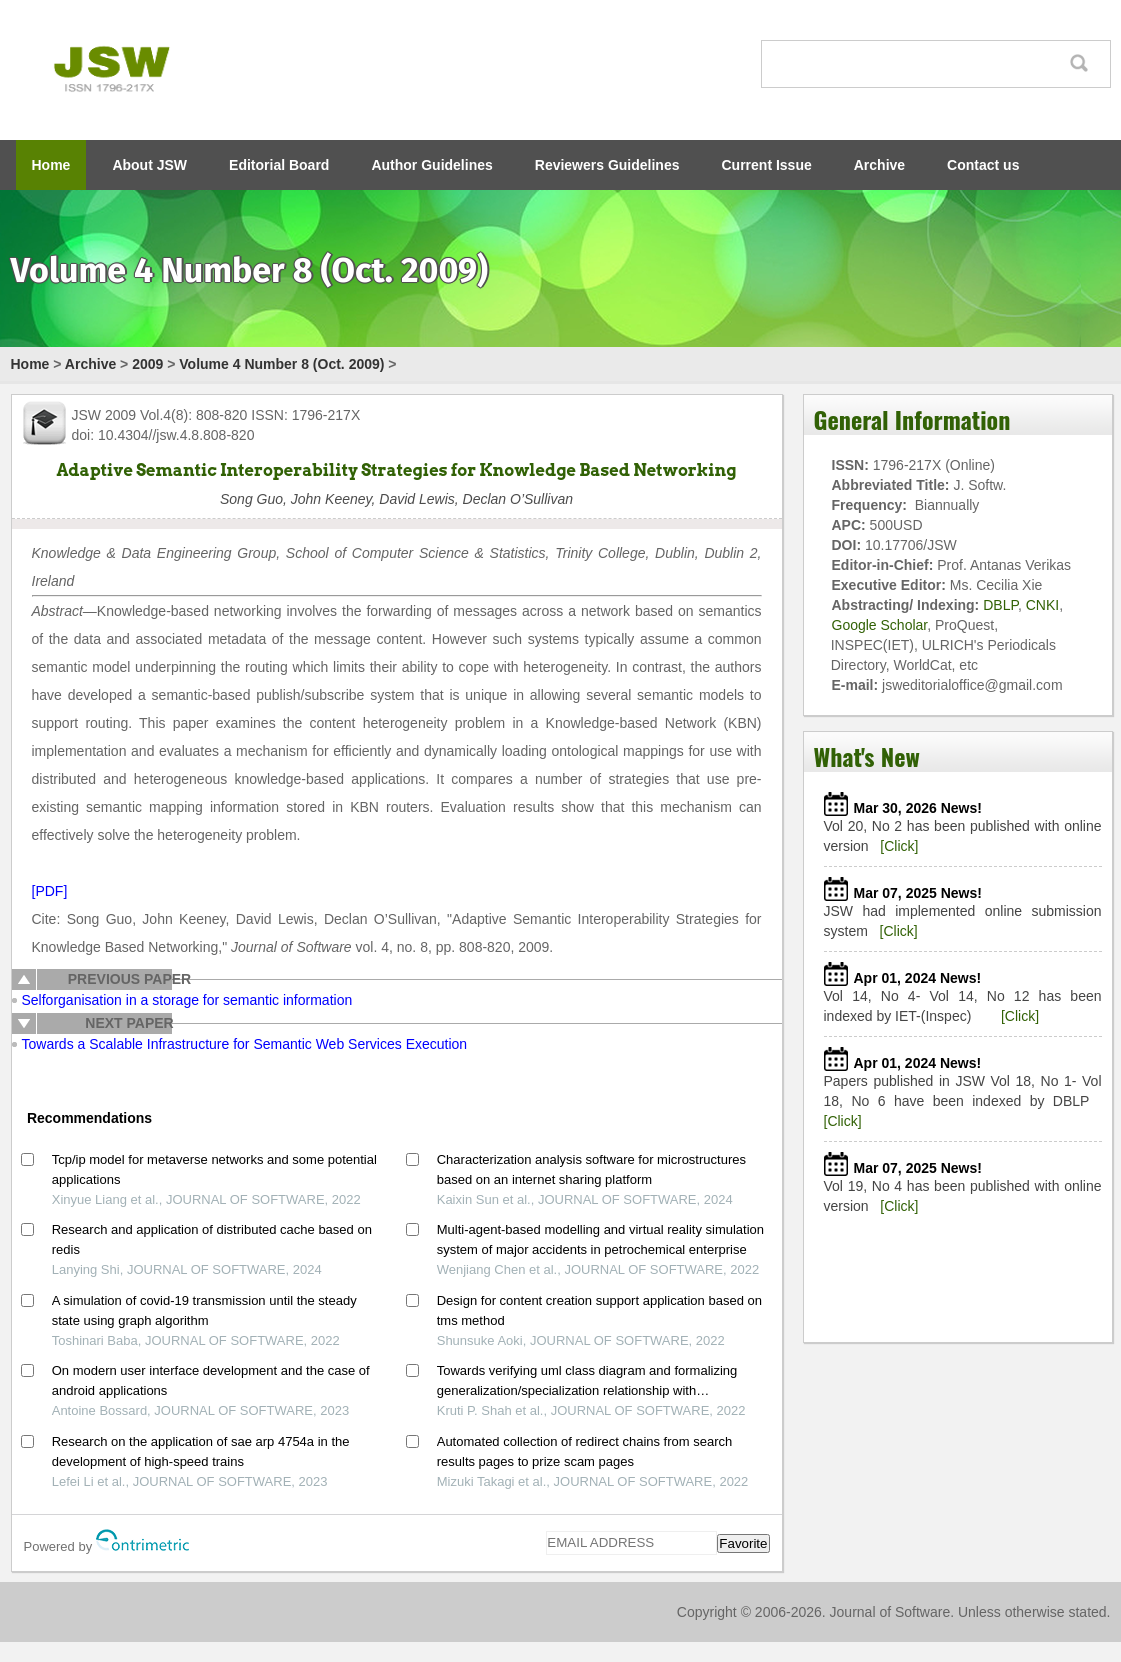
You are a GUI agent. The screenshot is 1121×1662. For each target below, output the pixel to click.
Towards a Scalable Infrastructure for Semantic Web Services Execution (245, 1044)
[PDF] (50, 891)
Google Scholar (880, 625)
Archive (879, 165)
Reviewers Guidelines (607, 165)
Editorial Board (279, 165)
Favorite (743, 1543)
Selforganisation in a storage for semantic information (187, 1000)
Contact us (983, 165)
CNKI (1042, 605)
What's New (867, 756)
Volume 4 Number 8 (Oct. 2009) (281, 364)
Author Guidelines (431, 165)
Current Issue (767, 165)
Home (51, 165)
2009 (147, 364)
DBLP (1000, 605)
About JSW (149, 165)
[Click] (899, 846)
